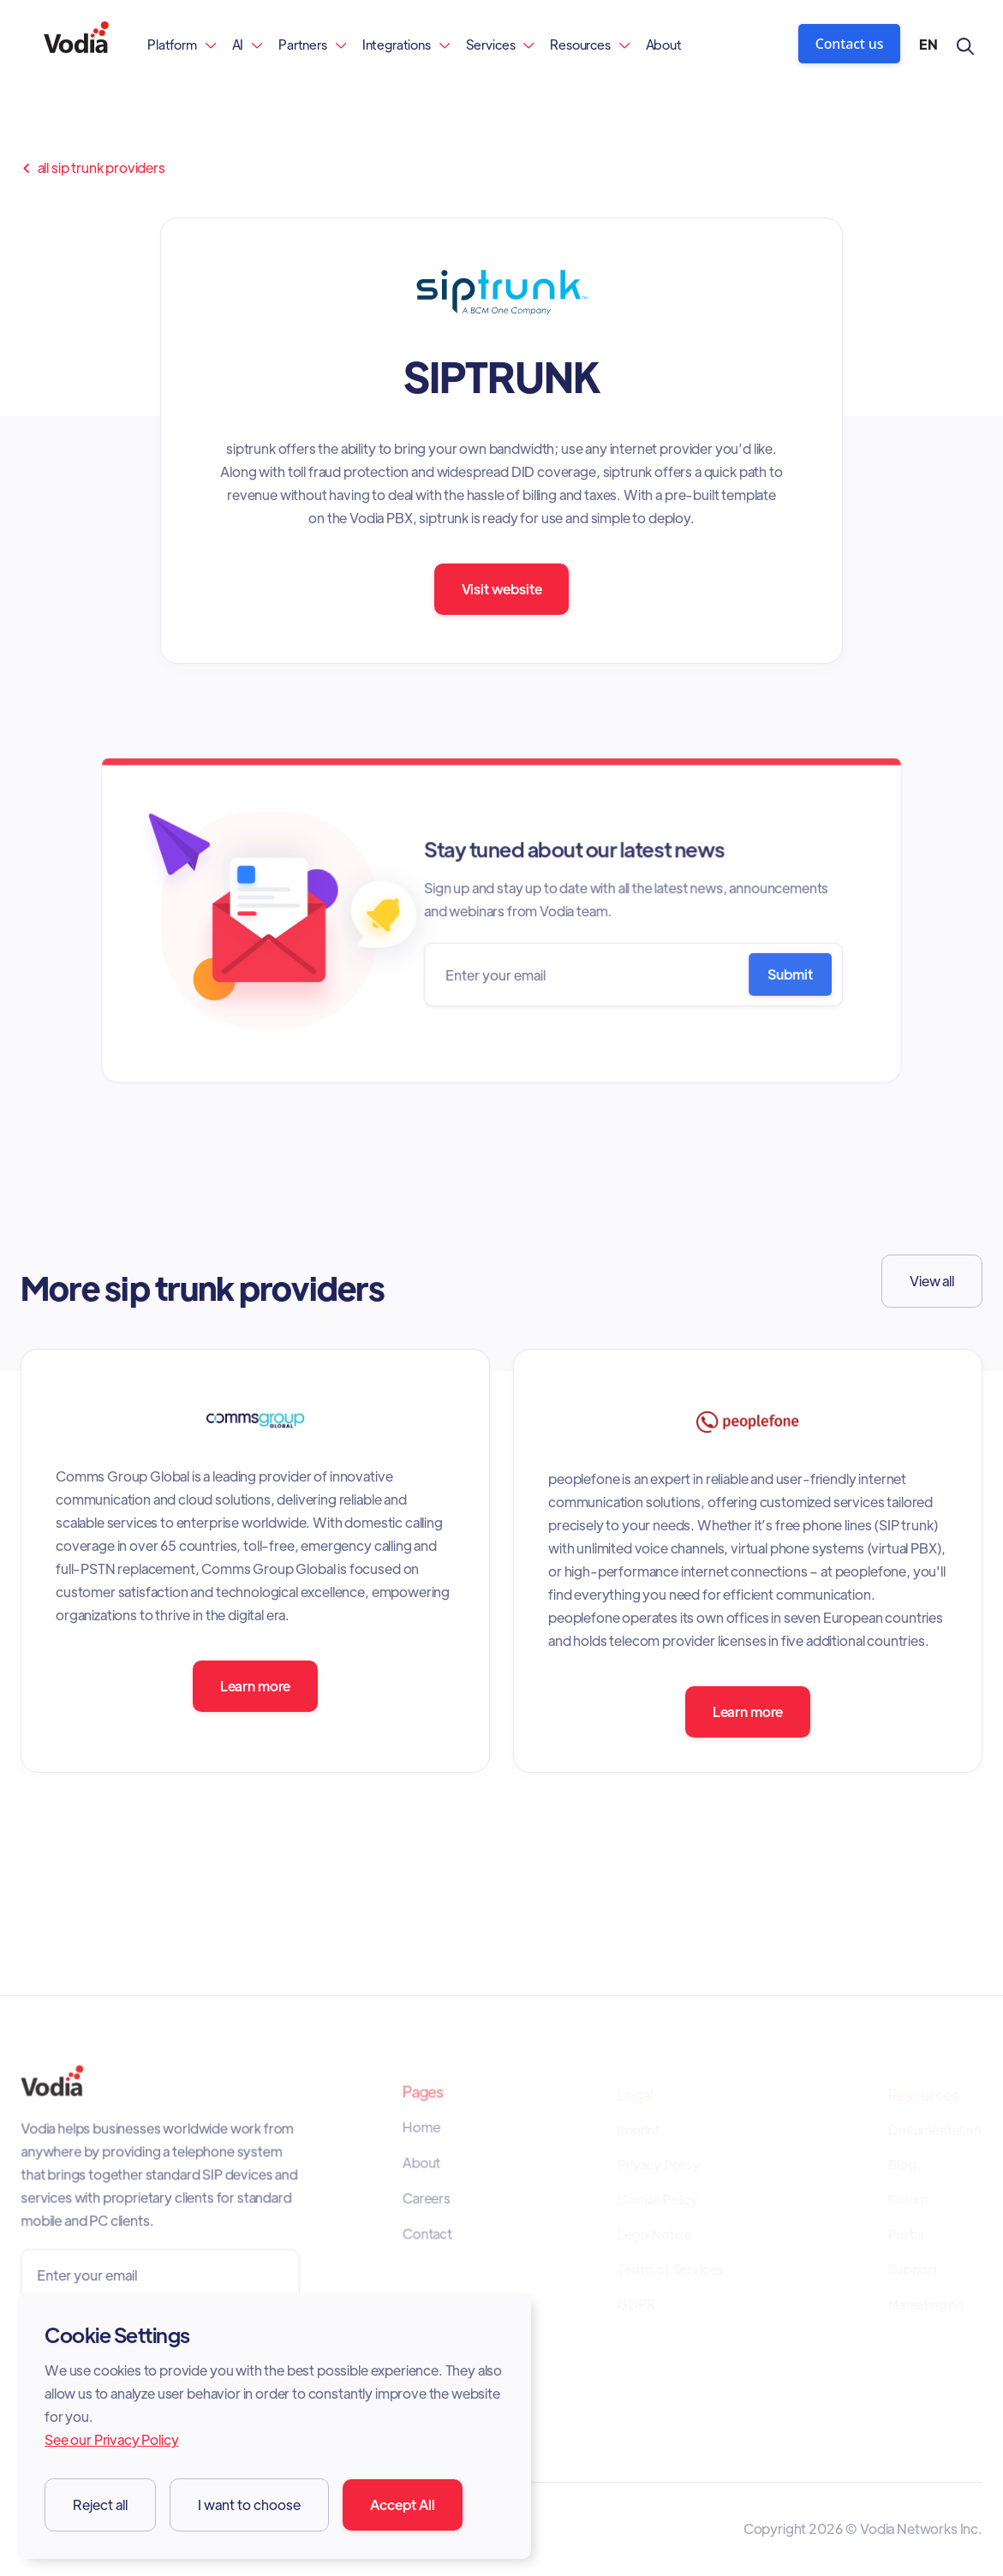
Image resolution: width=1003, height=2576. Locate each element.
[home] (76, 44)
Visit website (502, 589)
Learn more (255, 1686)
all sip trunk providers (93, 168)
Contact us (849, 43)
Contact (427, 2235)
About (664, 44)
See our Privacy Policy (111, 2439)
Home (421, 2130)
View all (932, 1281)
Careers (427, 2200)
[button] (182, 44)
